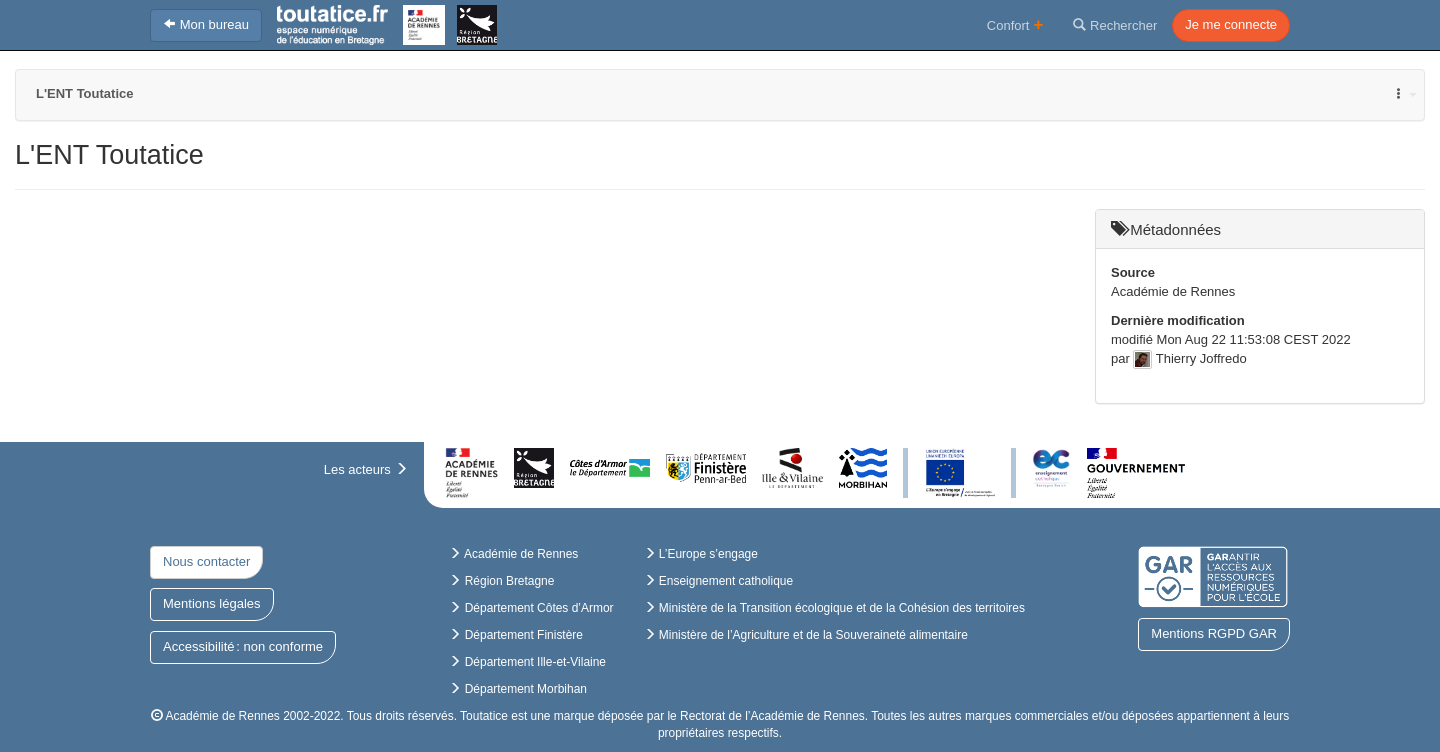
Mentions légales (212, 603)
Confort (1015, 24)
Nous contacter (206, 561)
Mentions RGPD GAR (1214, 633)
